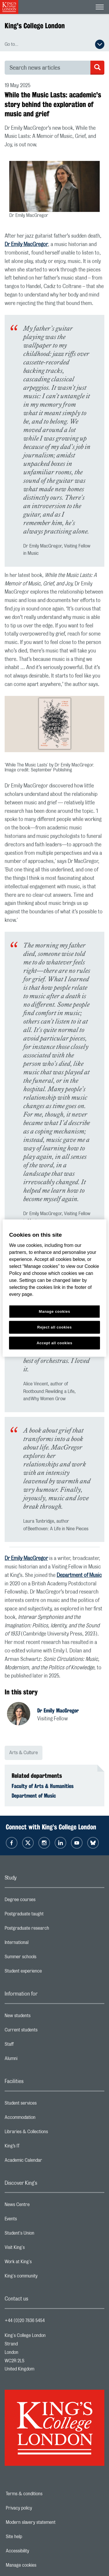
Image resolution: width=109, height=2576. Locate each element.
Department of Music (79, 1575)
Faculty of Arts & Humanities (43, 1786)
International (40, 1944)
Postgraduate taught (47, 1915)
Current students (44, 2031)
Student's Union (43, 2234)
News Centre (40, 2206)
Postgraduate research (50, 1929)
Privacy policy (39, 2508)
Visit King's (38, 2249)
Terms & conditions (44, 2493)
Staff (32, 2045)
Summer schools (44, 1958)
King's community (44, 2277)
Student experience (46, 1972)
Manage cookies (41, 2565)
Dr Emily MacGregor (26, 244)
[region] (54, 1288)
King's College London (35, 26)
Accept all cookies (54, 1342)
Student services (44, 2104)
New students (41, 2017)
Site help (34, 2536)
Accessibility (37, 2551)
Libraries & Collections (49, 2133)
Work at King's (41, 2263)
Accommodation (43, 2119)
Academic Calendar (46, 2162)
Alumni (34, 2060)
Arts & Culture (23, 1752)
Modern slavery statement (51, 2522)
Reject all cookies (54, 1327)
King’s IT (35, 2147)
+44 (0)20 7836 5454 (25, 2320)
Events (34, 2220)
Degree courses (43, 1901)
